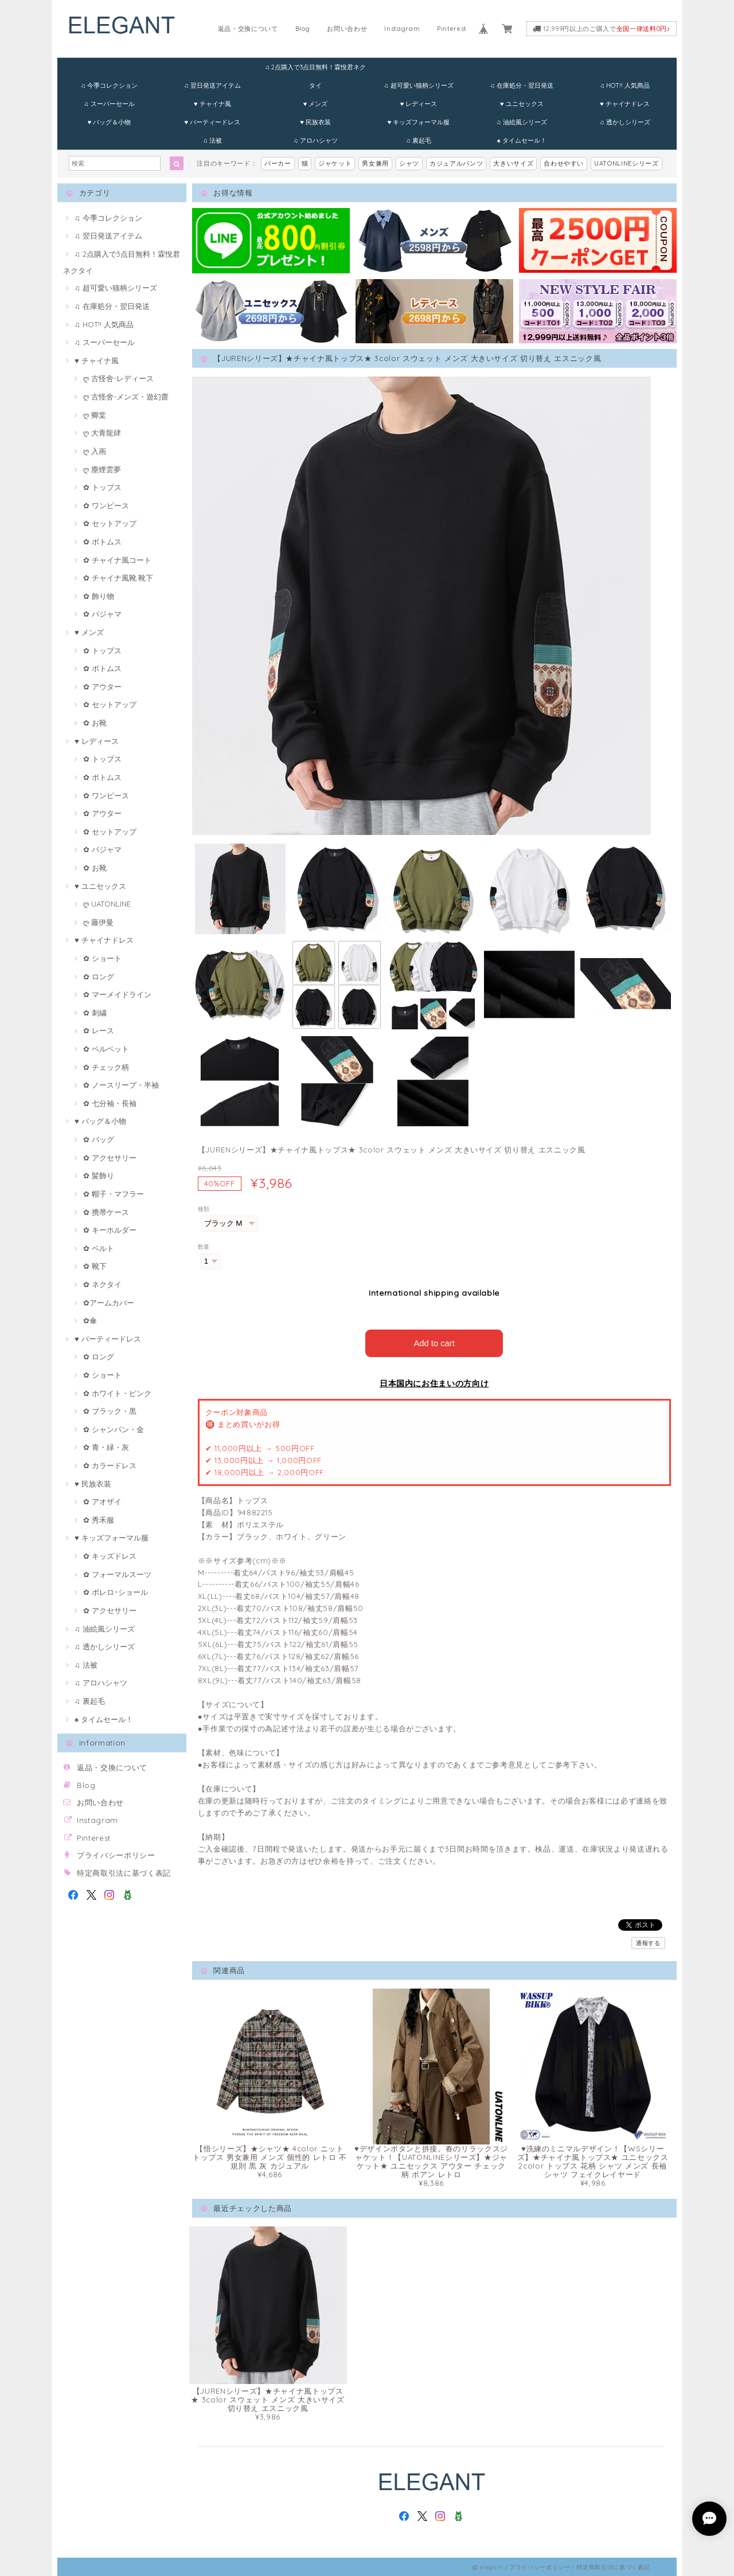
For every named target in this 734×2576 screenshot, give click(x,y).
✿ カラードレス (109, 1465)
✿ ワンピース (106, 505)
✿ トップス (102, 487)
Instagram (402, 29)
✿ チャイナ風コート (117, 559)
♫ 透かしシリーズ (624, 122)
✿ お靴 (95, 722)
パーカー (277, 163)
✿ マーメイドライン (117, 994)
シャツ (409, 163)
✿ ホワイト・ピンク (117, 1393)
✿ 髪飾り (98, 1175)
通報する (648, 1942)
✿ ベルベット (106, 1048)
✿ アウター (102, 686)
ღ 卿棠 (94, 414)
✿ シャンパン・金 (113, 1429)
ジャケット (335, 163)
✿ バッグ (98, 1139)
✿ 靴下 (95, 1266)
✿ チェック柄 (106, 1067)
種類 (204, 1209)
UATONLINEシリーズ (626, 163)
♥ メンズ (315, 104)
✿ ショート (102, 958)
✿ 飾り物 (98, 596)
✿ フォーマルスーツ (117, 1574)
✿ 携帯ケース (106, 1212)
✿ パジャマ (102, 613)
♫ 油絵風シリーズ (522, 122)
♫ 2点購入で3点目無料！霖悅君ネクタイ (315, 69)
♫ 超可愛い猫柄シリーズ (418, 85)
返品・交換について (248, 29)
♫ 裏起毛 (418, 140)
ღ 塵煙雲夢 (102, 469)
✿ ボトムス (102, 541)
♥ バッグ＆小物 (109, 122)
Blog (302, 29)
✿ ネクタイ (102, 1284)
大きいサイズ (513, 163)
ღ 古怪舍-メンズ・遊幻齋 (126, 396)
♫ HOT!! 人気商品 (625, 85)
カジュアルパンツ (456, 163)
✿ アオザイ (102, 1501)
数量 (204, 1246)
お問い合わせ (347, 29)
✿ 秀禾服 (98, 1519)
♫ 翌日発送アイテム (212, 85)
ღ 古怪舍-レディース (118, 378)
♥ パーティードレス (212, 122)
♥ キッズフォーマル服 (419, 122)
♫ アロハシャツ (315, 140)
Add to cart (434, 1342)
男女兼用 (375, 163)
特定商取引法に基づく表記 (124, 1872)
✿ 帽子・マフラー (113, 1193)
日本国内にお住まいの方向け (434, 1382)
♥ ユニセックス (522, 104)
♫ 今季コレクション (109, 85)
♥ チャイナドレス (625, 104)
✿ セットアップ (109, 523)
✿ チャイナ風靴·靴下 (118, 577)
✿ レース (98, 1030)
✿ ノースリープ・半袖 (121, 1084)
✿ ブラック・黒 (109, 1411)
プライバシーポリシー (116, 1855)
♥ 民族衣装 (315, 122)
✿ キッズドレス (109, 1556)
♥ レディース (419, 104)
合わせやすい (564, 163)
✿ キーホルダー (109, 1229)
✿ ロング (98, 976)
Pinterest (452, 29)
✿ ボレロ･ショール (115, 1592)
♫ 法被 (212, 140)
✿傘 (90, 1320)
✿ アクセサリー (109, 1157)
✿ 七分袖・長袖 (109, 1103)
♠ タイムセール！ (521, 140)
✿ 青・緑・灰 (106, 1447)
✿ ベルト (98, 1248)
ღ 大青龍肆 (102, 432)
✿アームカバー (108, 1302)
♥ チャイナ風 (212, 104)
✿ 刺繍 (95, 1012)
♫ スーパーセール (109, 104)
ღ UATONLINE (107, 903)
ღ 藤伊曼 (98, 922)
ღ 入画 (94, 451)
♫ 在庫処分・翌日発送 (521, 85)
